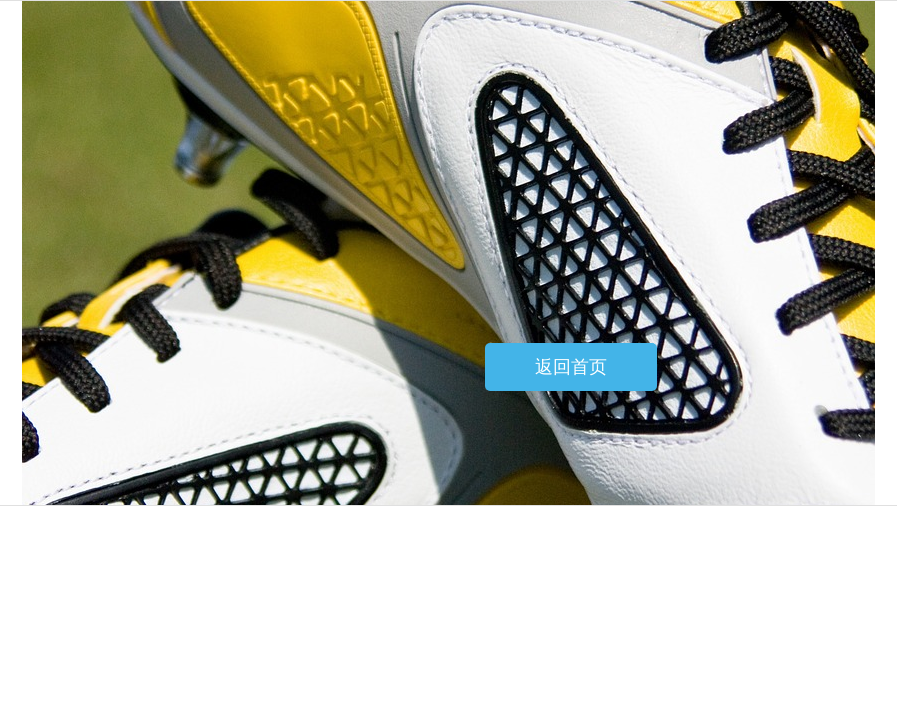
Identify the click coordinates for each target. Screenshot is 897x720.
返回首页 (571, 367)
